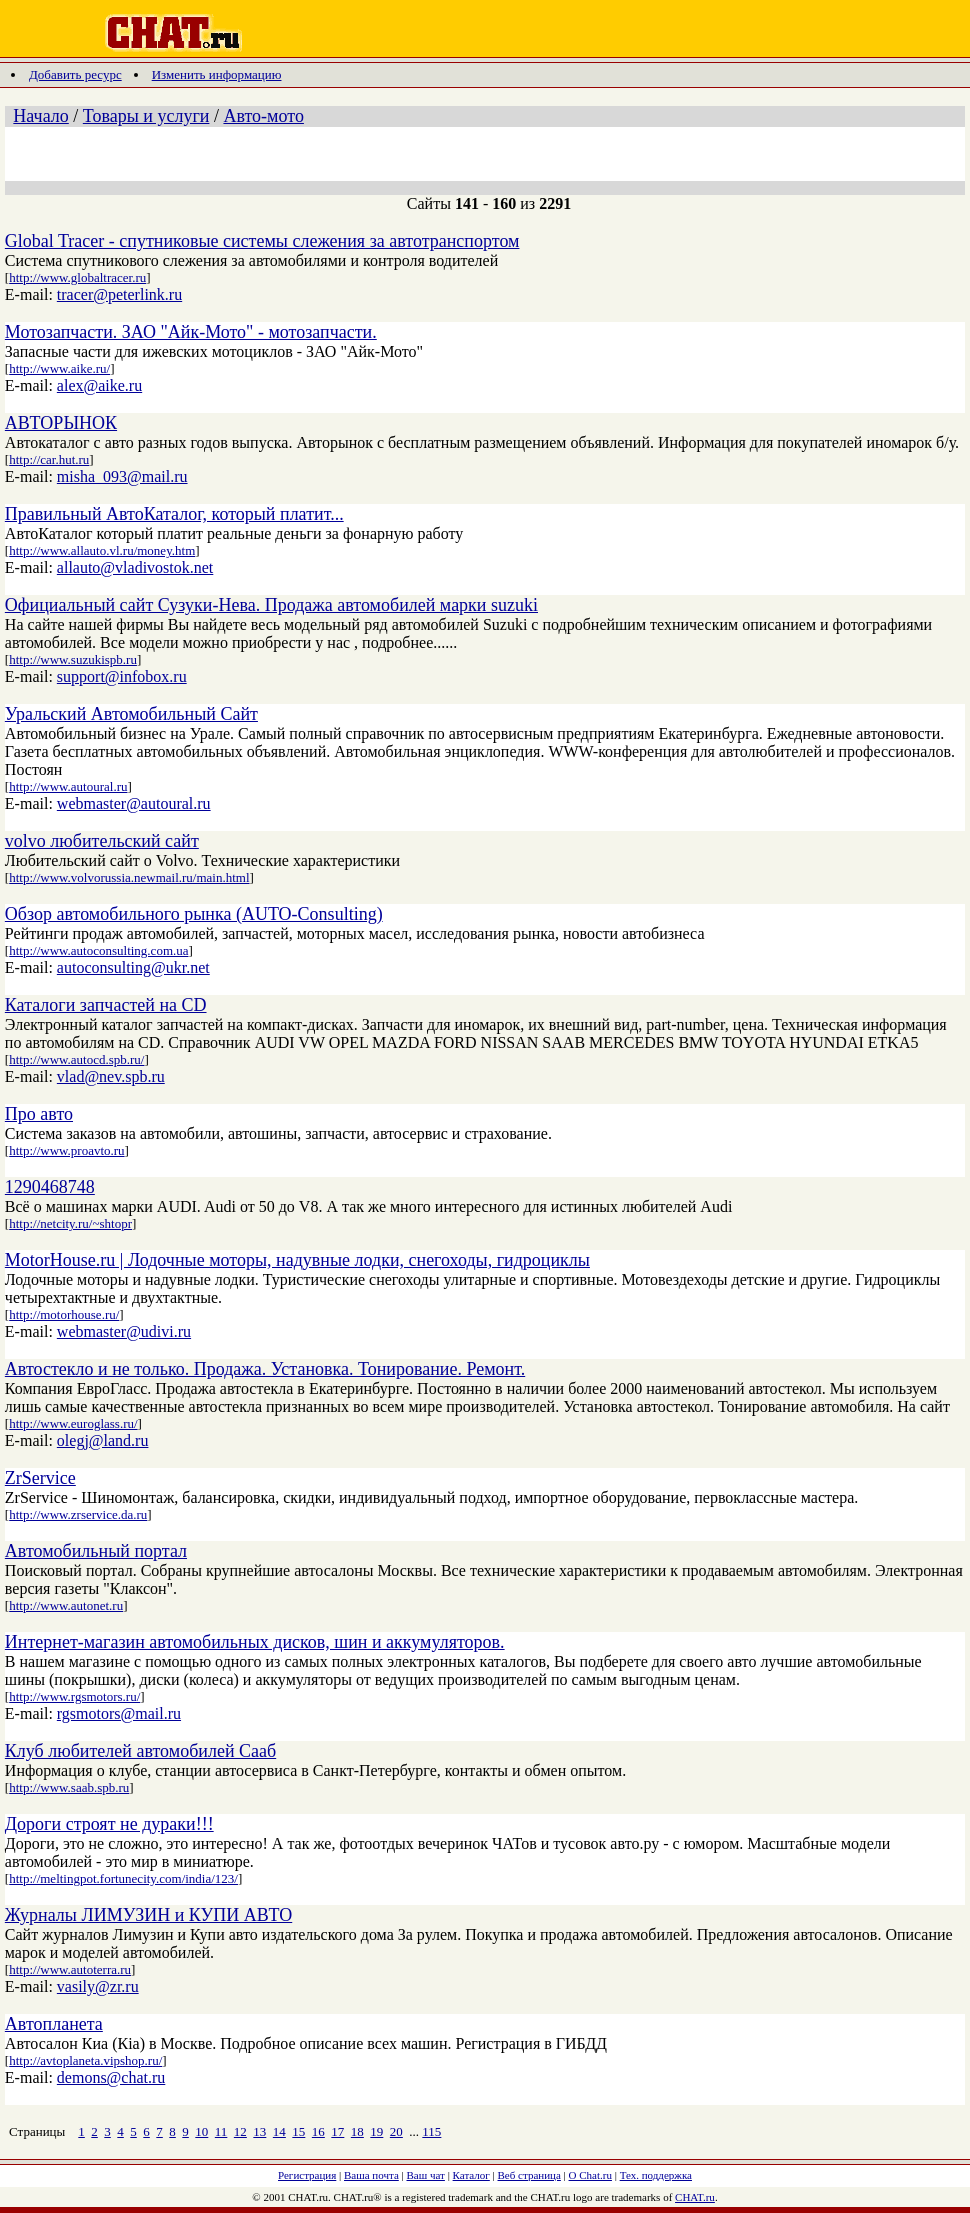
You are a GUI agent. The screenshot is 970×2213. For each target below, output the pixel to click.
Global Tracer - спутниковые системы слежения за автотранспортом (262, 241)
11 (221, 2131)
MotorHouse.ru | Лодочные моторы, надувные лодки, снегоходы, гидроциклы (297, 1260)
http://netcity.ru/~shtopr (70, 1223)
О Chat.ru (590, 2175)
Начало (40, 116)
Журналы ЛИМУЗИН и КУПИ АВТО (148, 1915)
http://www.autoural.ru (68, 786)
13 (259, 2131)
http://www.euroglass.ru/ (73, 1423)
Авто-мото (263, 116)
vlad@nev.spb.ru (111, 1076)
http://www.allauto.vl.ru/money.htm (102, 550)
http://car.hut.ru (49, 459)
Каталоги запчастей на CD (106, 1005)
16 (318, 2131)
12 (240, 2131)
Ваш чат (426, 2175)
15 (298, 2131)
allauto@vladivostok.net (135, 567)
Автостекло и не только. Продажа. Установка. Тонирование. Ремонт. (265, 1369)
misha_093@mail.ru (122, 476)
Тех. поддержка (656, 2175)
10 (201, 2131)
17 (337, 2131)
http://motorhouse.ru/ (64, 1314)
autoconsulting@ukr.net (133, 967)
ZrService (40, 1478)
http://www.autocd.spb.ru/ (76, 1059)
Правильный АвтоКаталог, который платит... (174, 514)
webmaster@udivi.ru (124, 1331)
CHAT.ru (695, 2197)
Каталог (471, 2175)
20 (396, 2131)
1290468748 (50, 1187)
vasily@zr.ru (98, 1986)
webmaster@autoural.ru (134, 803)
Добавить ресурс (75, 74)
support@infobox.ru (122, 676)
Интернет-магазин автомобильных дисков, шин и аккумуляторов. (255, 1642)
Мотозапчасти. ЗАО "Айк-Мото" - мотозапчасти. (191, 332)
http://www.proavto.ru (66, 1150)
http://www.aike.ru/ (59, 368)
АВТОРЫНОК (61, 423)
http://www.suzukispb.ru (73, 659)
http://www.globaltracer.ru (77, 277)
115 (431, 2131)
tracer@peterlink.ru (119, 294)
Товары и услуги (146, 116)
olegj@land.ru (103, 1440)
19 (376, 2131)
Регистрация (307, 2175)
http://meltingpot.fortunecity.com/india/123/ (123, 1878)
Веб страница (529, 2175)
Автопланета (54, 2024)
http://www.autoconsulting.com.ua (98, 950)
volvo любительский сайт (102, 841)
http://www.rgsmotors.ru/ (74, 1696)
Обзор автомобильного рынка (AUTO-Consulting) (194, 914)
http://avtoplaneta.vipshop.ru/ (85, 2060)
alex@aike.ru (99, 385)
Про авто (39, 1114)
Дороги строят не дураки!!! (109, 1824)
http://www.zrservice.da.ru (78, 1514)
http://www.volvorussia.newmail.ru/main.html (129, 877)
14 (279, 2131)
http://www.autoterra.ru (70, 1969)
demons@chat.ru (111, 2077)
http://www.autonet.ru (66, 1605)
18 (357, 2131)
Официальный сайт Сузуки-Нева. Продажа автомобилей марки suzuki (271, 605)
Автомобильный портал (96, 1551)
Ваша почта (371, 2175)
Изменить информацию (217, 74)
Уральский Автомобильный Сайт (131, 714)
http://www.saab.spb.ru (69, 1787)
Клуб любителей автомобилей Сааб (140, 1751)
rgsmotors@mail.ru (119, 1713)
